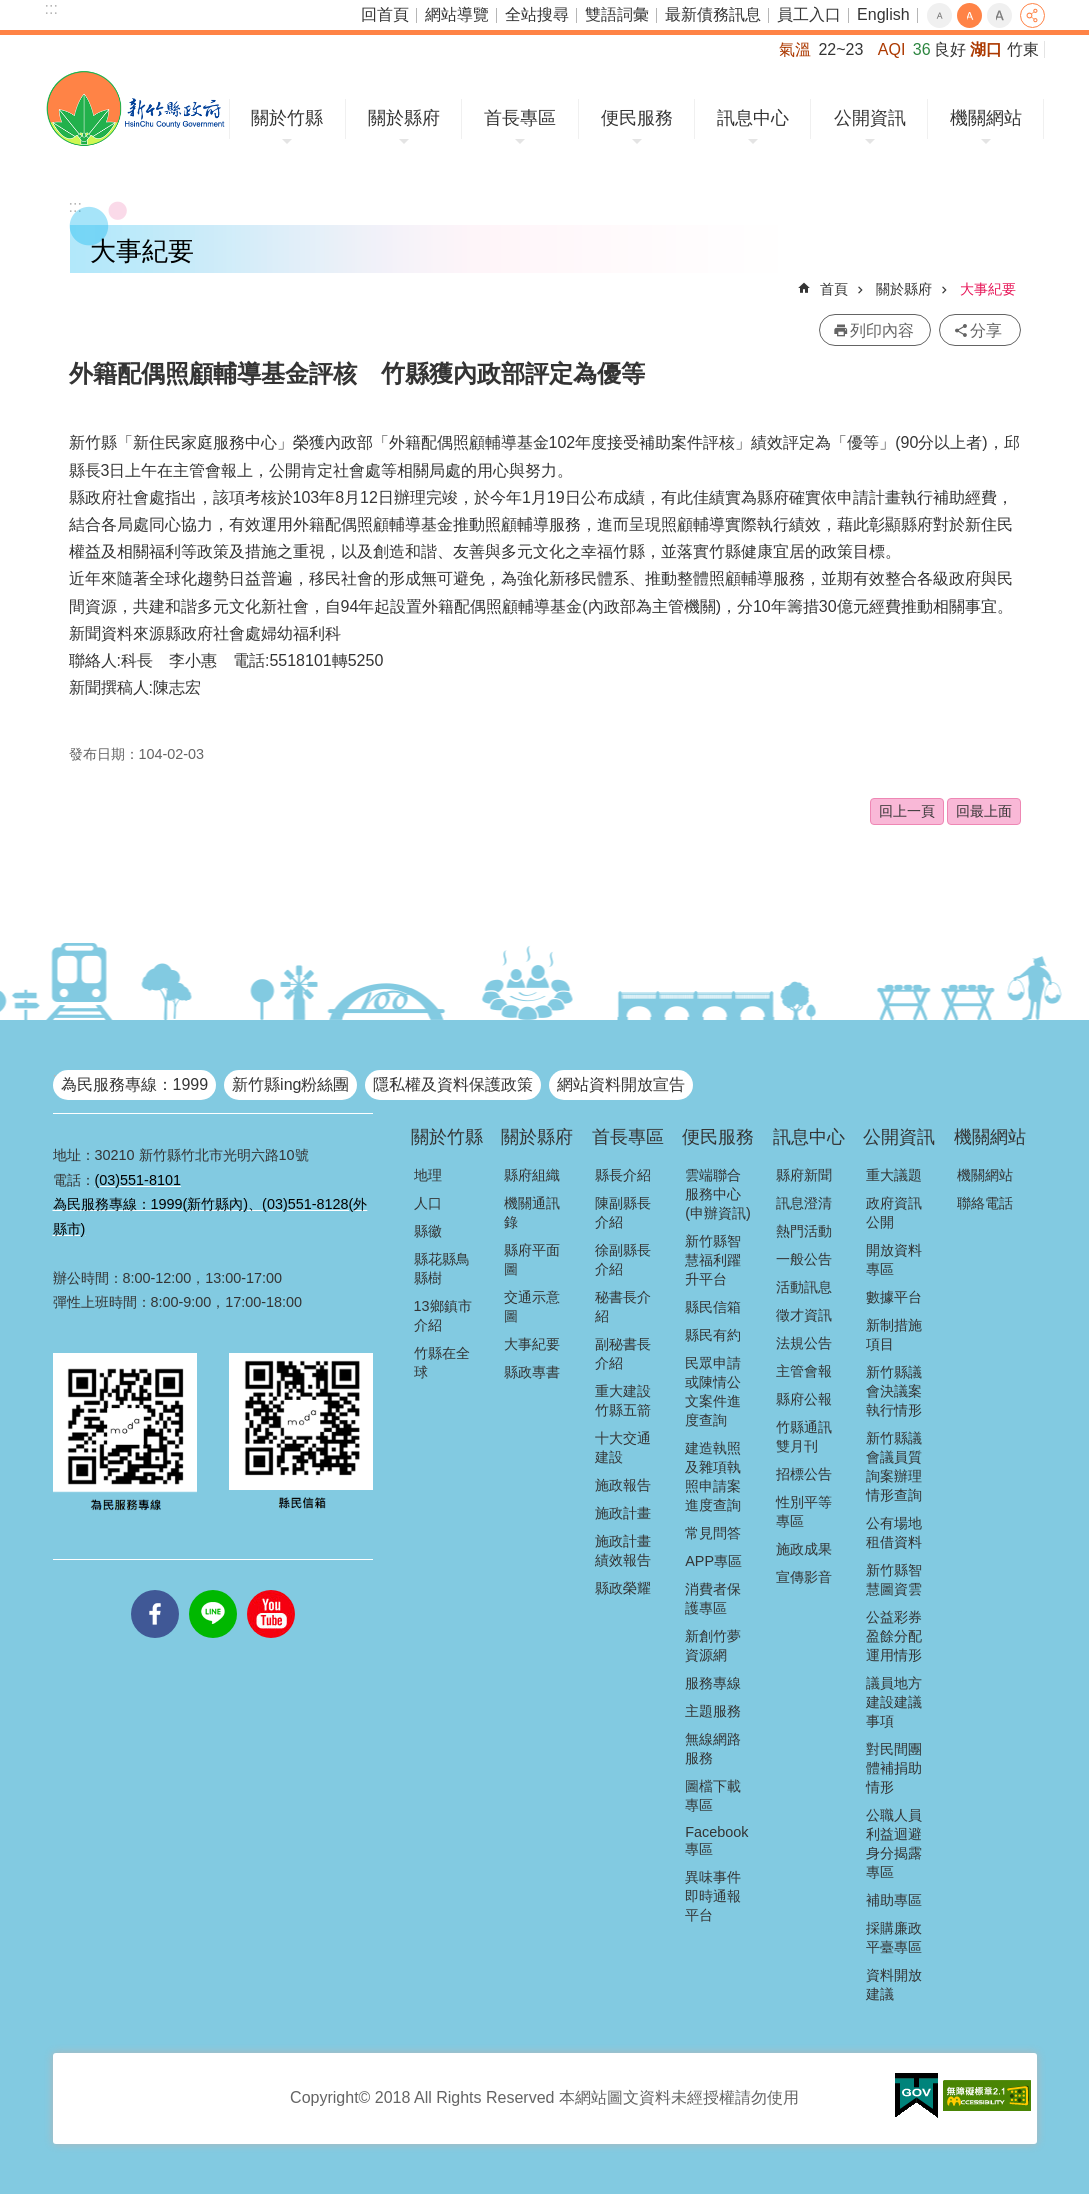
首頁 (834, 289)
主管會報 (804, 1371)
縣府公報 (804, 1399)
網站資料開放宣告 (621, 1084)
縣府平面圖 (532, 1259)
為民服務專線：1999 (135, 1084)
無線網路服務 (713, 1748)
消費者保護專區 (713, 1598)
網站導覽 (457, 14)
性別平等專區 (804, 1511)
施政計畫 (623, 1513)
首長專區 (520, 118)
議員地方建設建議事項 (894, 1702)
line (213, 1590)
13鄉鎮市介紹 (443, 1315)
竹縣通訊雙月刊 (804, 1436)
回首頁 (385, 14)
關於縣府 (404, 118)
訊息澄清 (804, 1203)
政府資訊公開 (894, 1212)
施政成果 (804, 1549)
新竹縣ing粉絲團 (290, 1084)
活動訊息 (804, 1287)
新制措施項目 (894, 1334)
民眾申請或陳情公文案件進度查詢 (713, 1391)
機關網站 (986, 118)
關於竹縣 (287, 118)
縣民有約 (713, 1335)
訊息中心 (753, 118)
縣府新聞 (804, 1175)
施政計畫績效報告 (623, 1550)
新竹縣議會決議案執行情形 (894, 1391)
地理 (428, 1175)
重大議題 (894, 1175)
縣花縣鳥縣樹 (442, 1268)
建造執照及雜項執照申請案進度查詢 (713, 1476)
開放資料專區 (894, 1259)
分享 (1032, 15)
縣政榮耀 (623, 1588)
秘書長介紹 (623, 1306)
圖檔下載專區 (713, 1795)
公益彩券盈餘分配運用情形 (894, 1636)
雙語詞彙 (617, 14)
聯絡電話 (985, 1203)
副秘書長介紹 (623, 1353)
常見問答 (713, 1533)
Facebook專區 (716, 1840)
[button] (916, 2096)
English (883, 14)
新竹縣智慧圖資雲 (894, 1579)
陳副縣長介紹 (623, 1212)
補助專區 (894, 1900)
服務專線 (713, 1683)
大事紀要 (988, 289)
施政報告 (623, 1485)
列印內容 (882, 330)
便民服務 (637, 118)
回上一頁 (907, 811)
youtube (271, 1590)
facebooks (155, 1590)
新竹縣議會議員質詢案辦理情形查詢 (894, 1466)
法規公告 (804, 1343)
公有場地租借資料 (894, 1532)
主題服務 (713, 1711)
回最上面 (984, 811)
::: (51, 8)
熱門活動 (804, 1231)
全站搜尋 (537, 14)
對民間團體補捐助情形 (894, 1768)
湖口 (986, 49)
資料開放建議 (894, 1984)
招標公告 (804, 1474)
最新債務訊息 (713, 14)
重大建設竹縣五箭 (623, 1400)
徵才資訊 (804, 1315)
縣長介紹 (623, 1175)
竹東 (1023, 49)
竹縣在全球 (442, 1362)
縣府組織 (532, 1175)
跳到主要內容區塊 (10, 10)
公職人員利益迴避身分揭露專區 (894, 1843)
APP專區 (713, 1561)
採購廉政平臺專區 (894, 1937)
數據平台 (894, 1297)
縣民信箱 (713, 1307)
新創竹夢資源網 (713, 1645)
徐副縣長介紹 (623, 1259)
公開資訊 (870, 118)
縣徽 (428, 1231)
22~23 (840, 49)
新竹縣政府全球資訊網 (135, 108)
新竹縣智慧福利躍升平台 (713, 1260)
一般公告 (804, 1259)
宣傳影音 (804, 1577)
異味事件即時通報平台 (713, 1896)
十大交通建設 (623, 1447)
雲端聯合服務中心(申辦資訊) (718, 1194)
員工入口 (809, 14)
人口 (428, 1203)
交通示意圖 (532, 1306)
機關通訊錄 (532, 1212)
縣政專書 (532, 1372)
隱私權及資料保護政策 (453, 1084)
